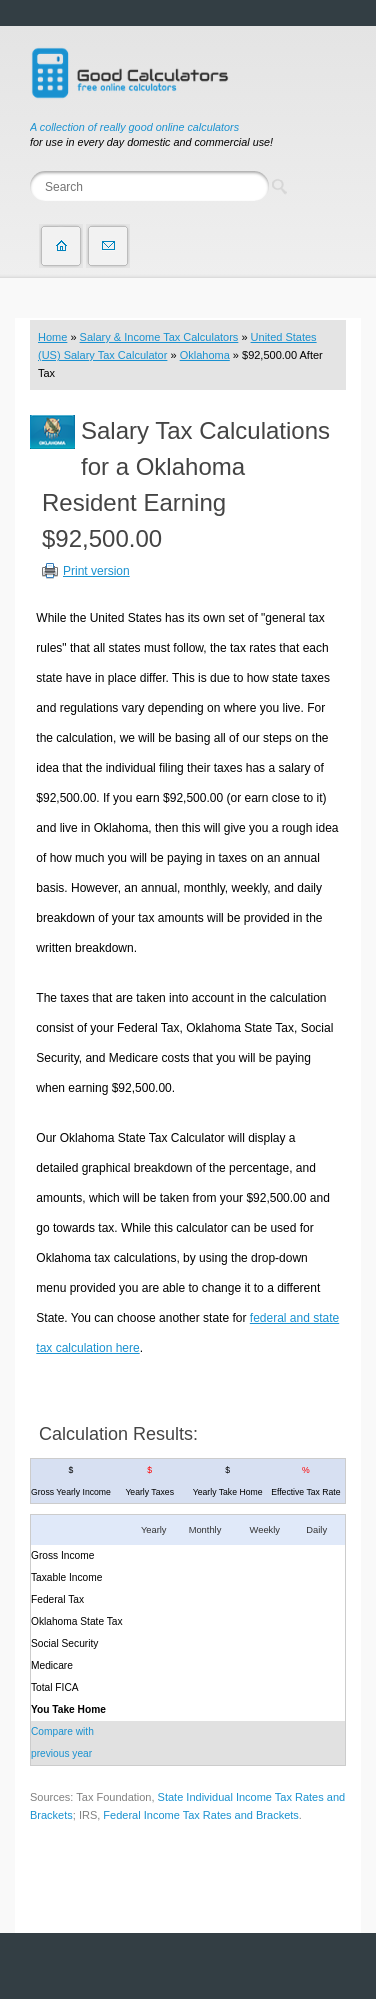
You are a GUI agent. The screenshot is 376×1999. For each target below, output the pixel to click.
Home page (61, 246)
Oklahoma (205, 355)
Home (52, 337)
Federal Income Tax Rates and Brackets (200, 1815)
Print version (96, 571)
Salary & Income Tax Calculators (159, 337)
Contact (108, 246)
